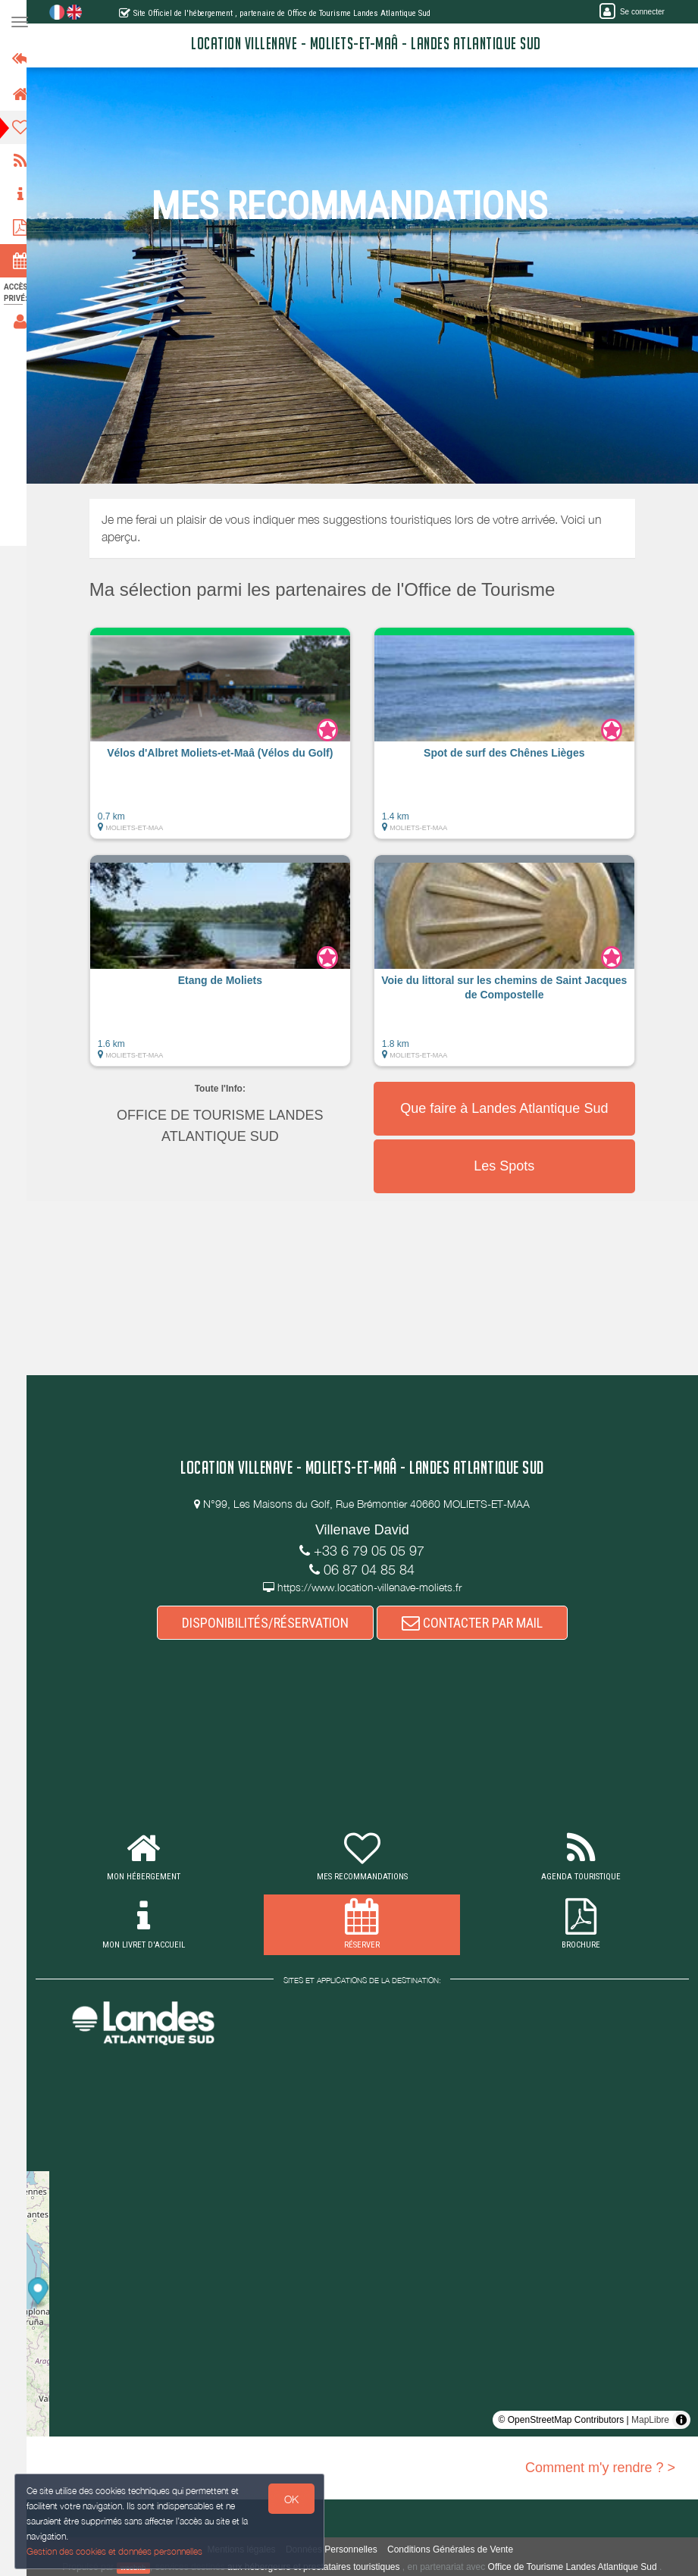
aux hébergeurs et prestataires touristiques (320, 2567)
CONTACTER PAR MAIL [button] (478, 1623)
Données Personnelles (338, 2549)
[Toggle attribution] (681, 2420)
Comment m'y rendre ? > (600, 2467)
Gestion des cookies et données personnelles (115, 2550)
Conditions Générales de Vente (457, 2549)
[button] (227, 740)
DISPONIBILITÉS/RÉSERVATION (272, 1623)
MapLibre (650, 2420)
